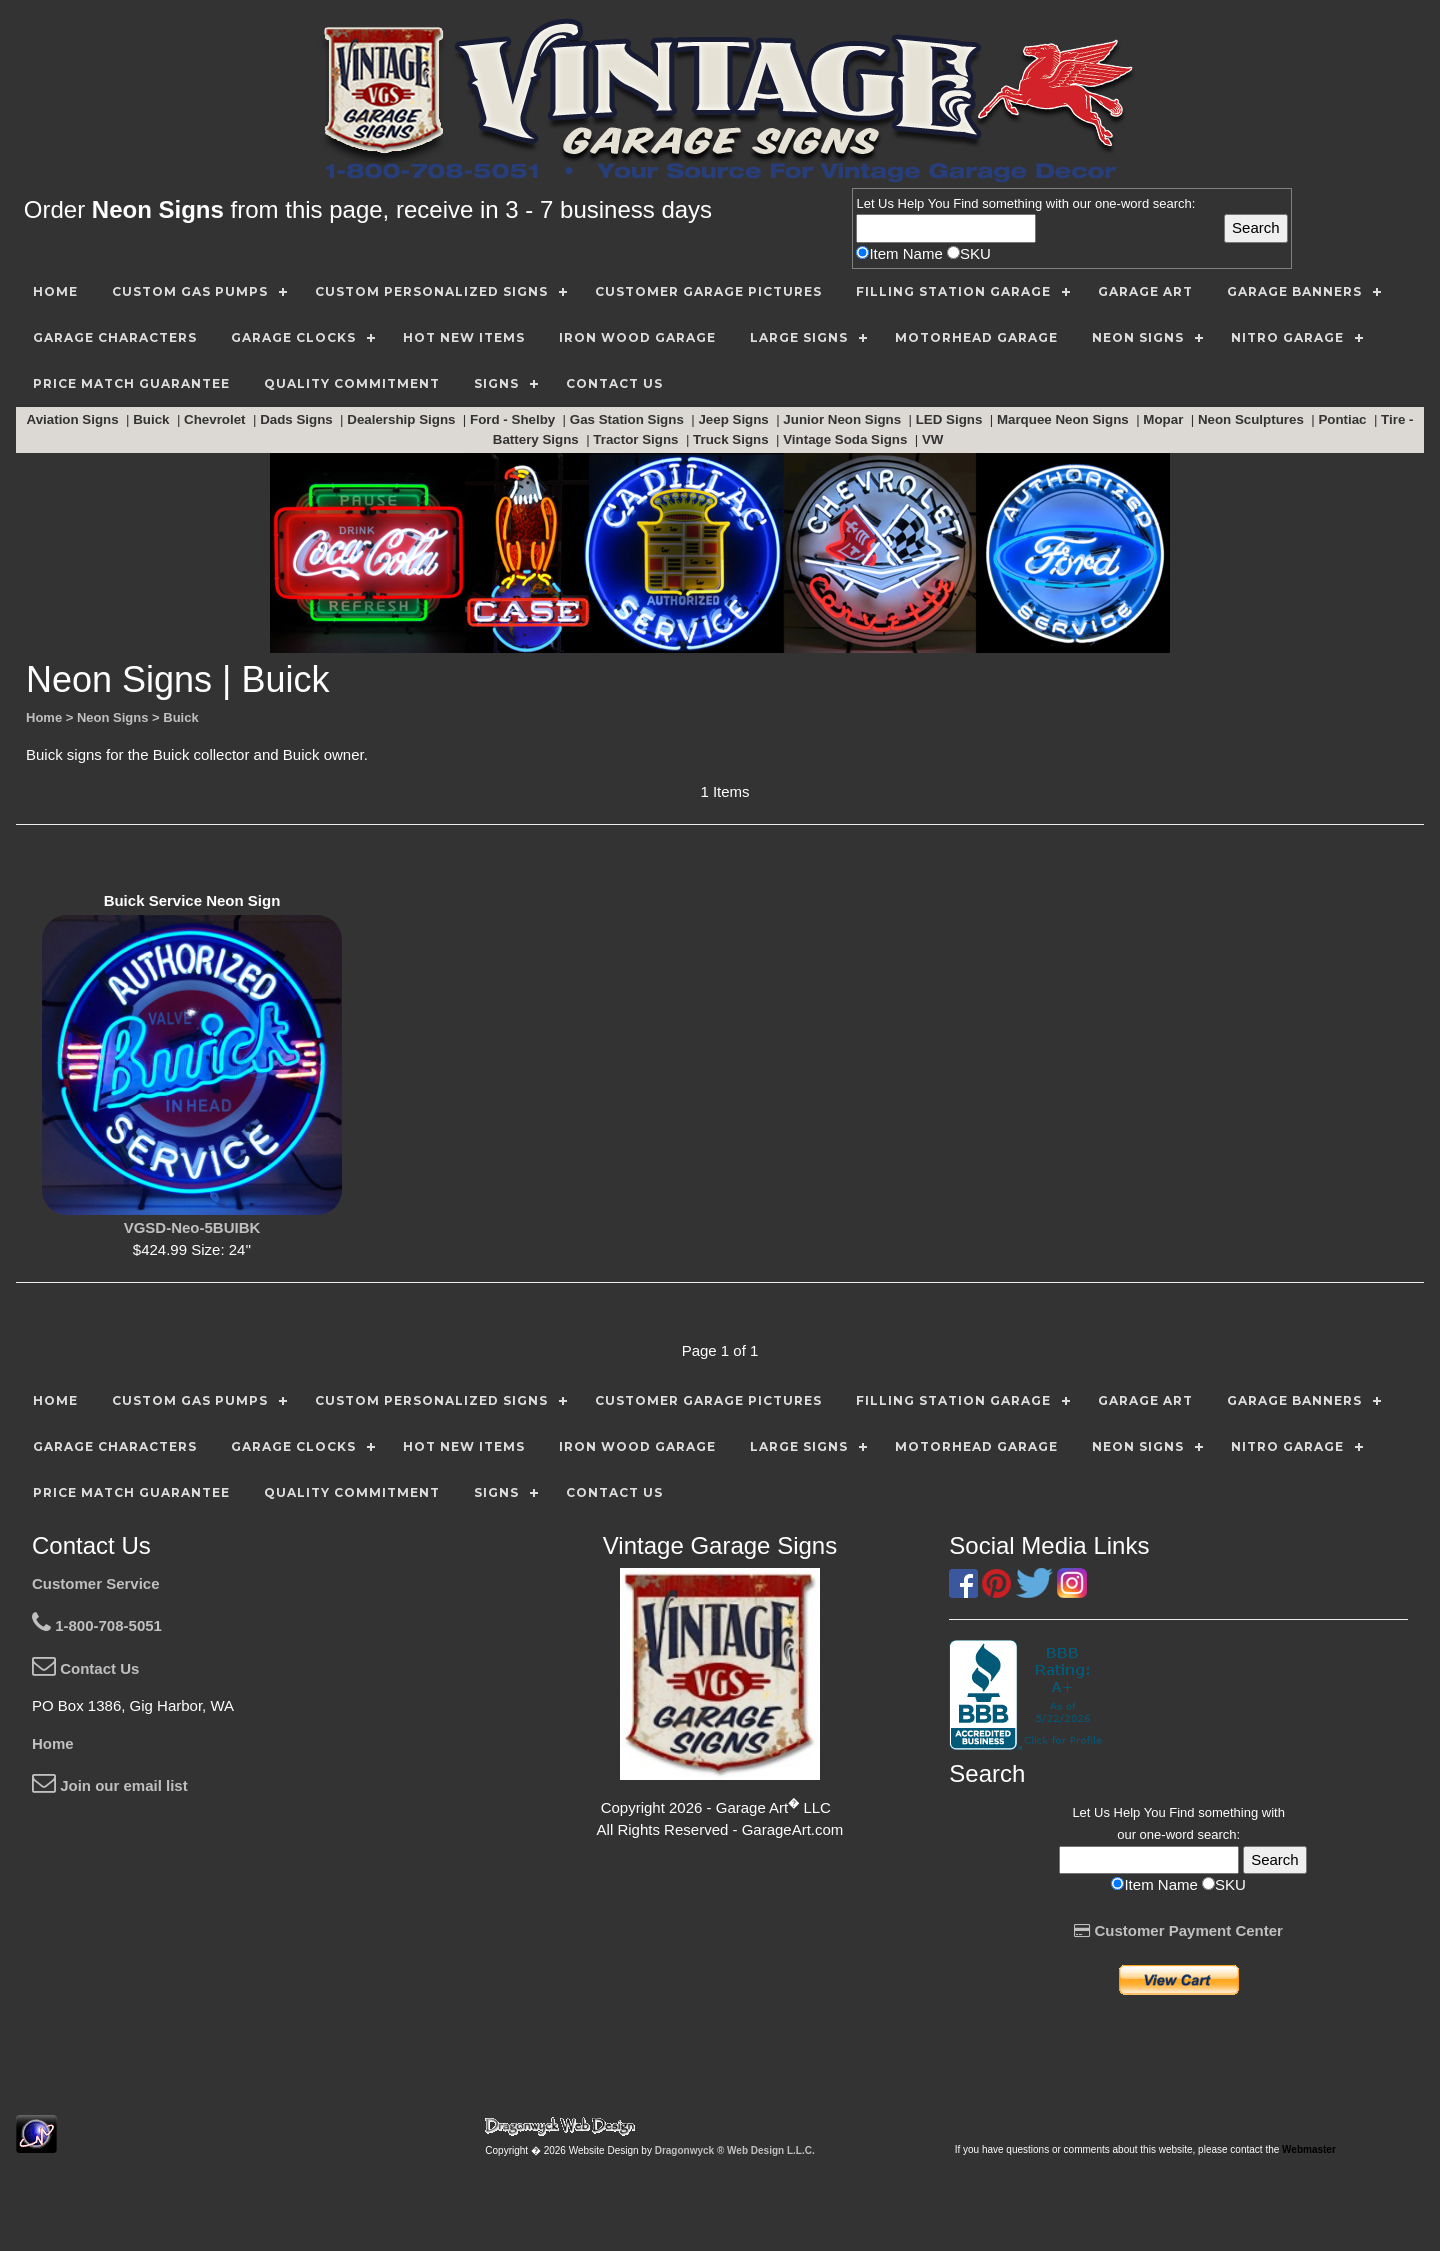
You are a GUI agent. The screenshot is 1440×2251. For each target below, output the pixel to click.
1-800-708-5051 (97, 1625)
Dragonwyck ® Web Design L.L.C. (735, 2150)
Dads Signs (298, 419)
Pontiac (1344, 419)
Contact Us (85, 1668)
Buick (153, 419)
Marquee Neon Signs (1065, 419)
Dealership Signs (403, 419)
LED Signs (951, 419)
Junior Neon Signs (843, 419)
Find (965, 203)
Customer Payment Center (1178, 1930)
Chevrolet (216, 419)
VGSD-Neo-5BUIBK (192, 1227)
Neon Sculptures (1253, 419)
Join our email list (110, 1785)
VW (934, 439)
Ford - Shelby (514, 419)
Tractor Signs (637, 439)
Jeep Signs (735, 419)
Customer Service (96, 1583)
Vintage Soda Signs (847, 439)
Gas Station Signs (629, 419)
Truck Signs (732, 439)
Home (53, 1743)
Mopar (1165, 419)
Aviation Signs (75, 419)
